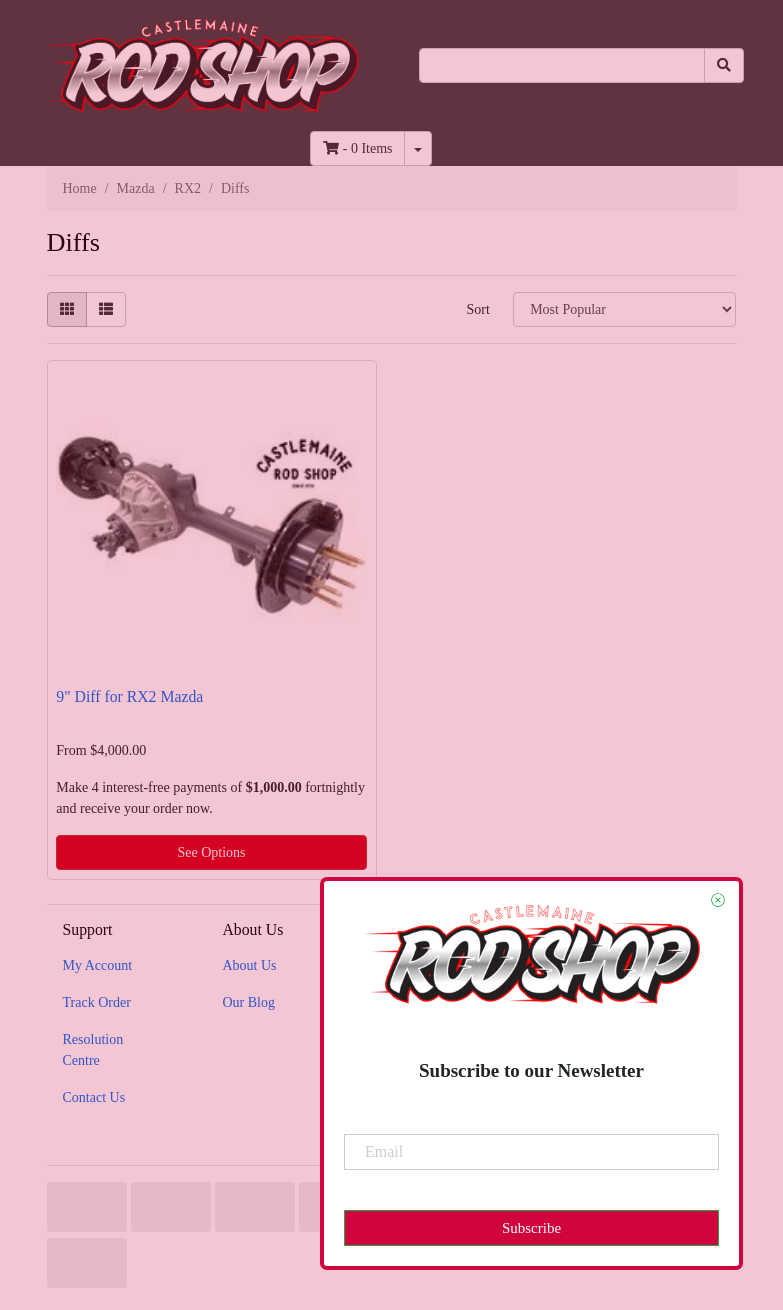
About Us (249, 965)
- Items (357, 148)
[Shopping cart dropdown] (418, 148)
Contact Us (94, 1097)
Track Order (97, 1002)
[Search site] (724, 65)
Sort (477, 309)
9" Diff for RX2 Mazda (129, 696)
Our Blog (248, 1002)
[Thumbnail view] (67, 309)
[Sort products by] (624, 309)
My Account (98, 965)
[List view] (106, 309)
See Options (211, 852)
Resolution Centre (93, 1050)
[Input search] (562, 65)
